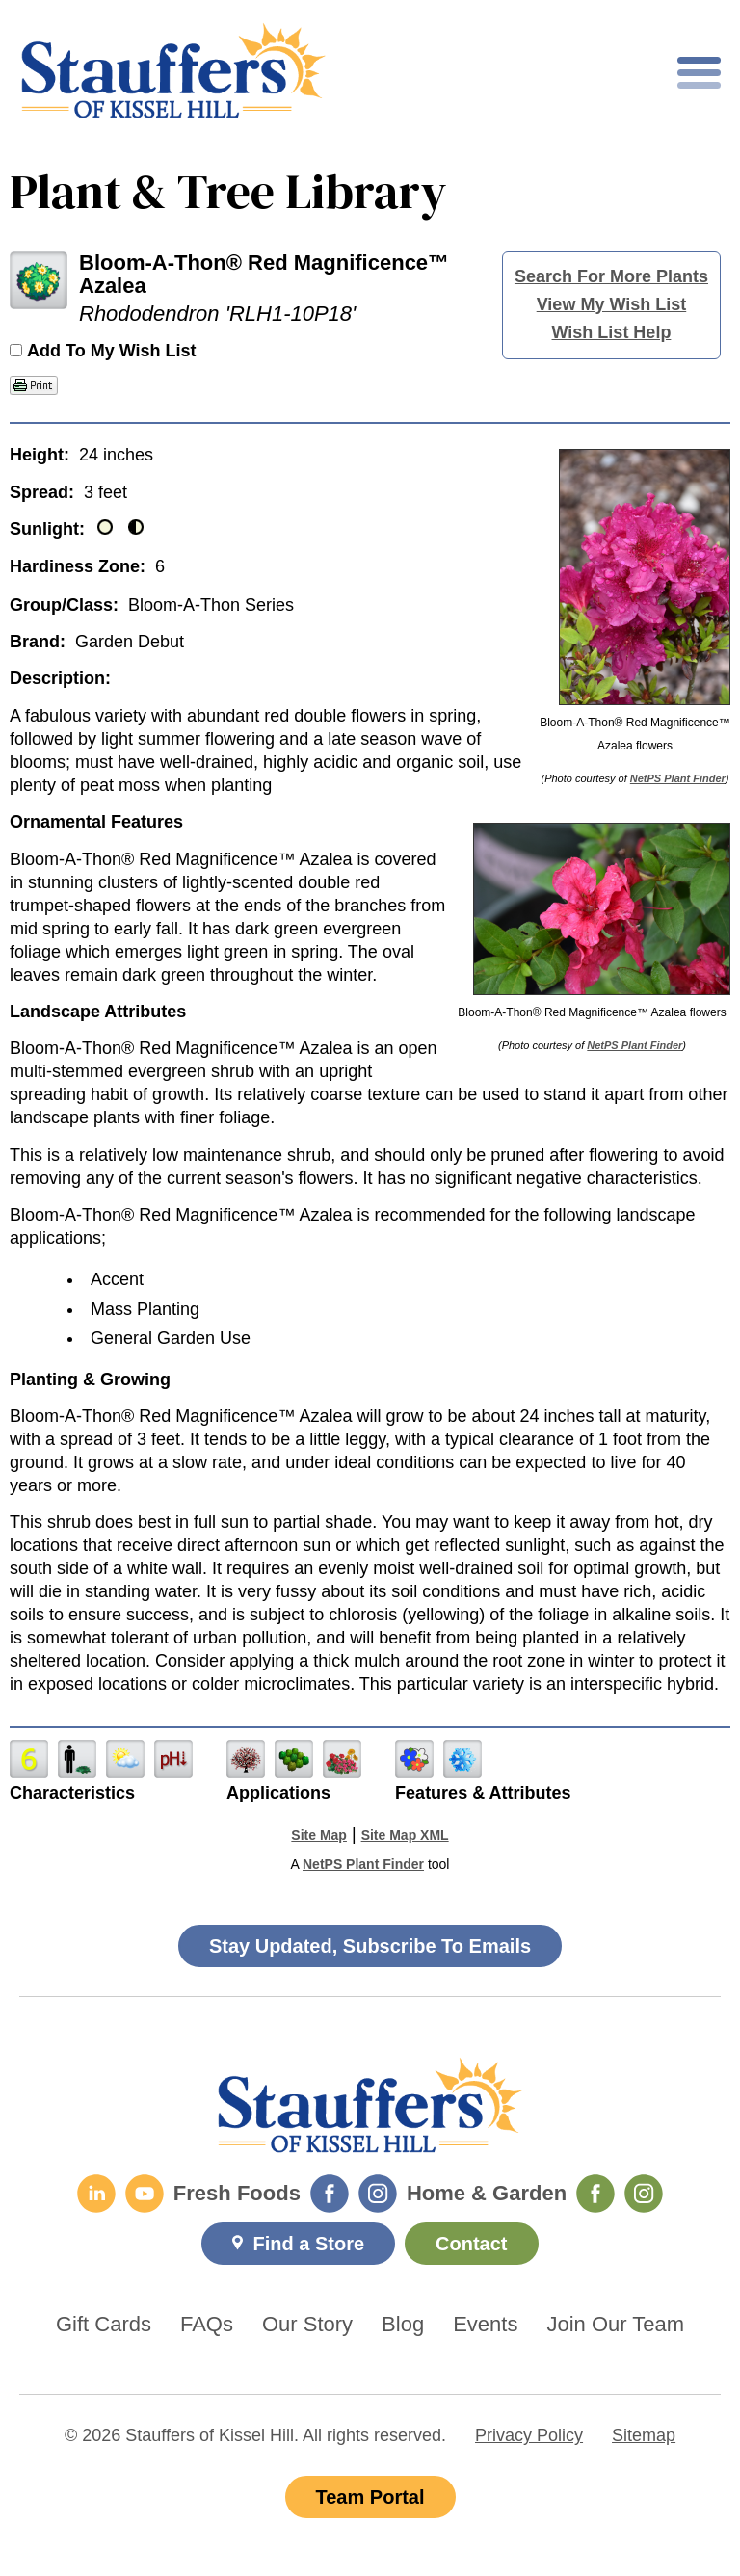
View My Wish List (612, 304)
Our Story (307, 2324)
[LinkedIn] (96, 2193)
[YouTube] (144, 2193)
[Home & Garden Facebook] (595, 2193)
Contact (471, 2243)
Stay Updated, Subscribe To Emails (370, 1946)
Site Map (319, 1835)
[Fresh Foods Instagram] (377, 2193)
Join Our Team (615, 2324)
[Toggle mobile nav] (699, 72)
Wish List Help (612, 332)
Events (485, 2324)
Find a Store (308, 2243)
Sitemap (643, 2435)
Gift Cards (103, 2324)
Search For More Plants (611, 276)
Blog (403, 2324)
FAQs (206, 2324)
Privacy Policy (529, 2435)
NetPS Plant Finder (678, 778)
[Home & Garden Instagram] (643, 2193)
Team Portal (370, 2497)
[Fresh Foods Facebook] (329, 2193)
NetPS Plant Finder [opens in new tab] (363, 1864)
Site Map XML (405, 1835)
